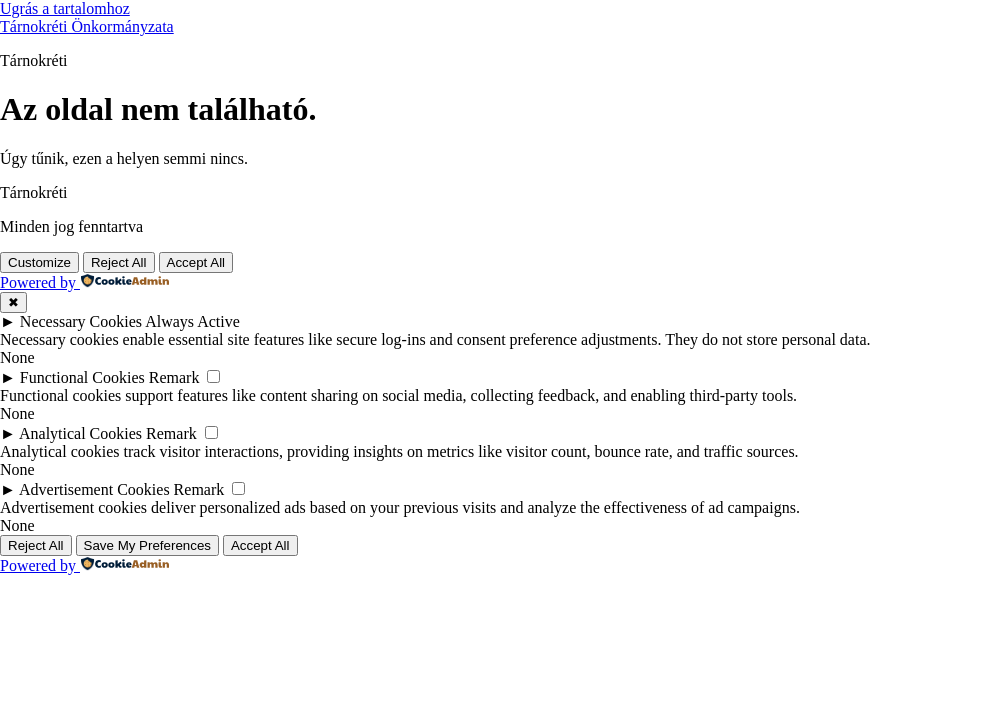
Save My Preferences (147, 545)
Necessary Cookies (81, 321)
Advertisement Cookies (94, 489)
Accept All (196, 262)
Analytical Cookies (80, 433)
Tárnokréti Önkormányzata (87, 26)
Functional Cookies (82, 377)
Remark (174, 377)
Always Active (192, 321)
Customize (39, 262)
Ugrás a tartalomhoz (65, 8)
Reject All (119, 262)
